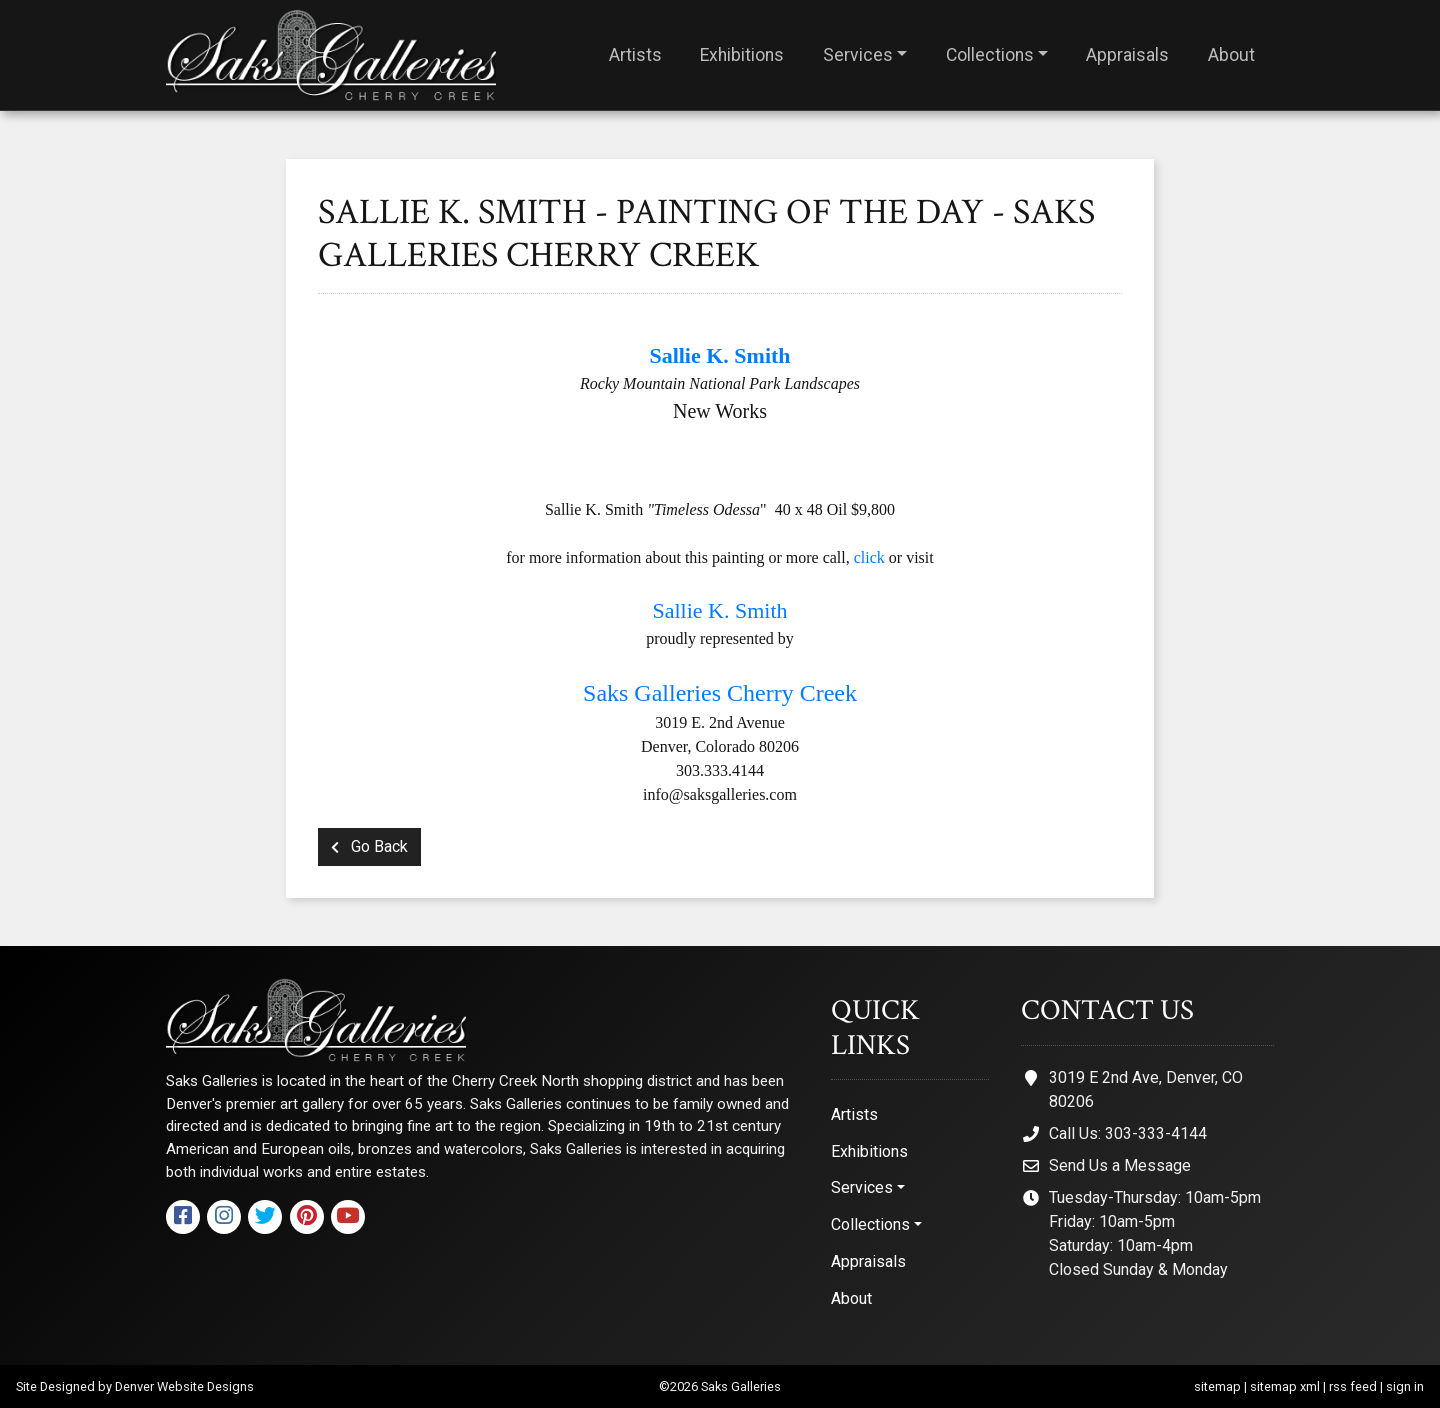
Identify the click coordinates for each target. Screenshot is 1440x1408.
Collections (990, 55)
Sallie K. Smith (719, 610)
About (1231, 55)
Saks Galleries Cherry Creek (720, 693)
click (869, 557)
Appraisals (1127, 55)
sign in (1405, 1386)
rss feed (1353, 1386)
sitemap (1217, 1386)
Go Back (369, 846)
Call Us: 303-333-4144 (1128, 1133)
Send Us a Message (1120, 1165)
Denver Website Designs (184, 1386)
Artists (635, 55)
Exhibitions (742, 55)
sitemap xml (1285, 1386)
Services (858, 55)
